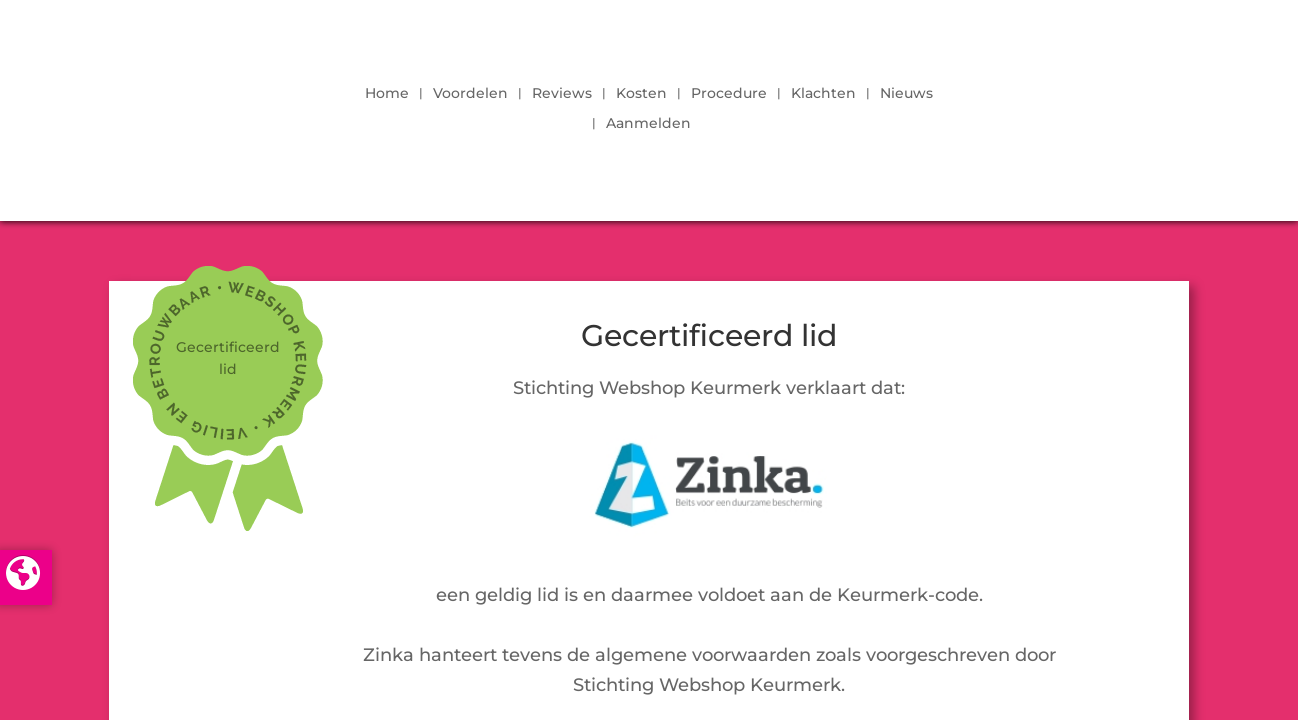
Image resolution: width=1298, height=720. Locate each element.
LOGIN (1113, 103)
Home (387, 94)
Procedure (729, 94)
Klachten (823, 94)
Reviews (562, 94)
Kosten (641, 94)
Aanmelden (648, 124)
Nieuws (906, 94)
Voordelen (470, 94)
